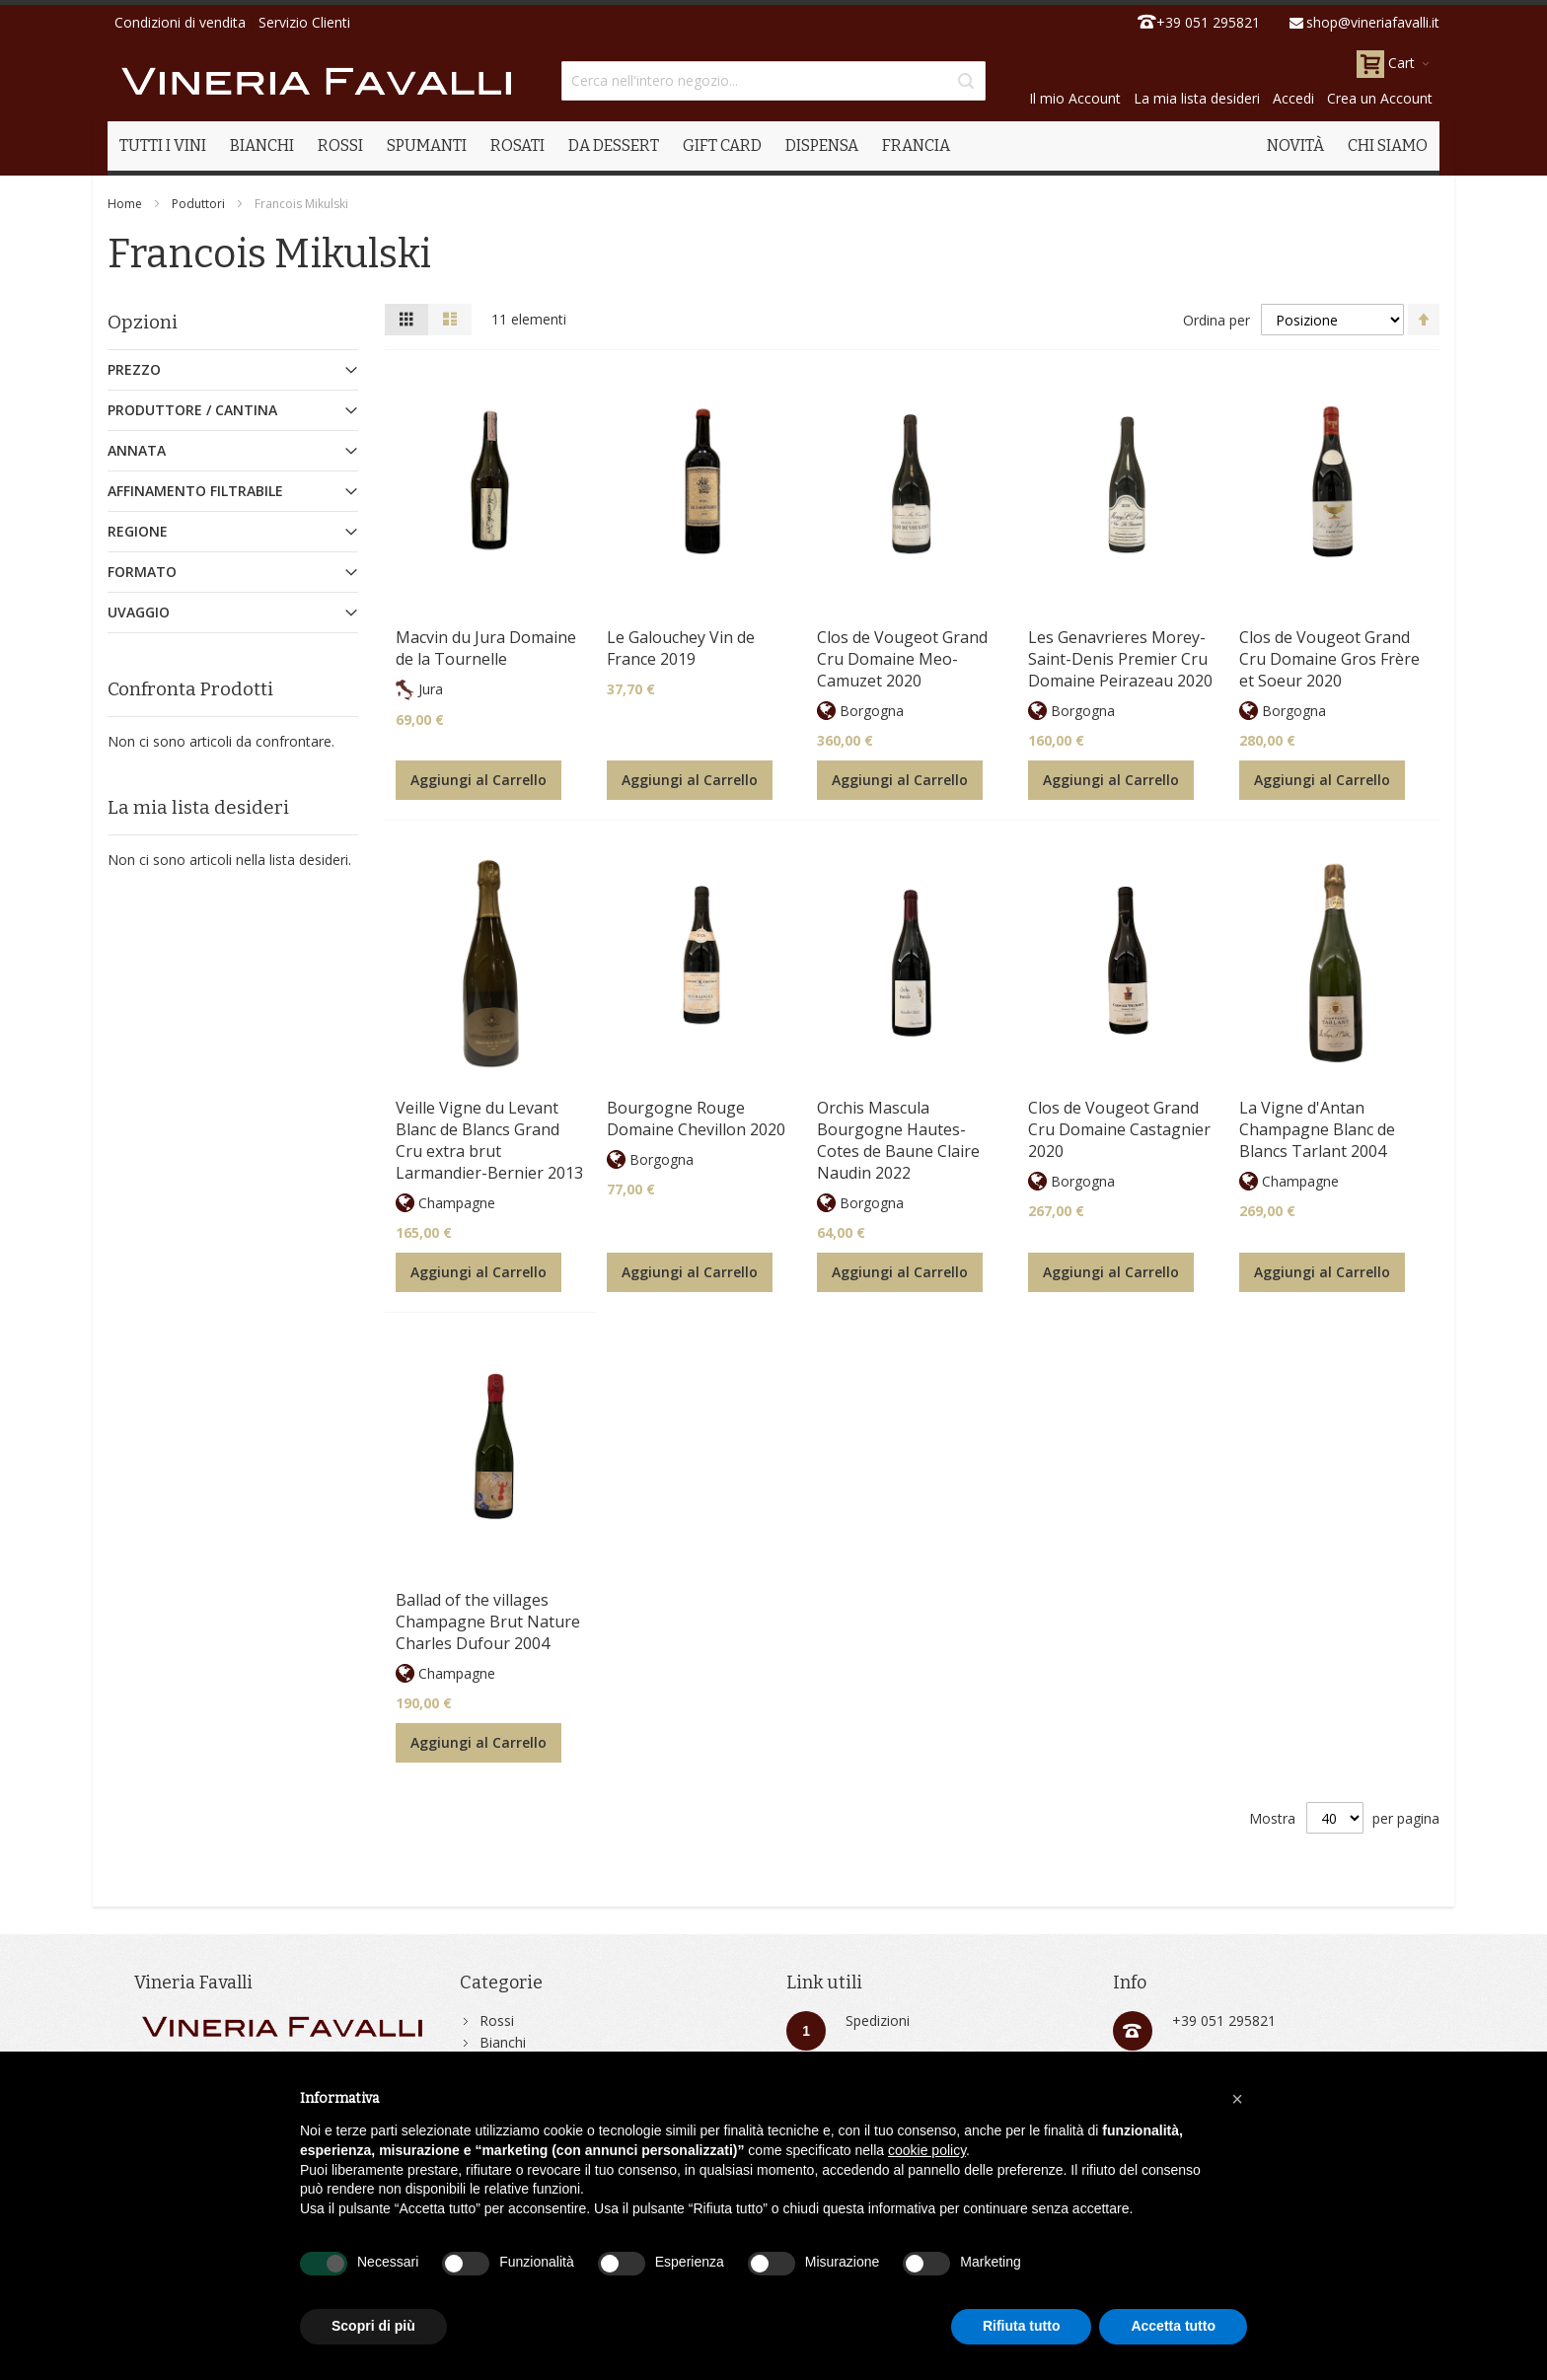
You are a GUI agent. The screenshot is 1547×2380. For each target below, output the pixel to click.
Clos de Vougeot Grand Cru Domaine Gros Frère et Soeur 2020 (1329, 658)
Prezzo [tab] (134, 369)
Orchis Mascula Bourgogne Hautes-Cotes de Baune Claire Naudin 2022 (898, 1140)
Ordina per (1216, 320)
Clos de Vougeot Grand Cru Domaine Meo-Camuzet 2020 (902, 658)
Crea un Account (1380, 98)
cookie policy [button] (927, 2150)
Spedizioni (878, 2020)
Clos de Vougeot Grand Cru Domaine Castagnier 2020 (1119, 1129)
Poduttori (198, 203)
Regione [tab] (138, 531)
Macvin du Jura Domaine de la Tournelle (486, 648)
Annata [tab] (137, 450)
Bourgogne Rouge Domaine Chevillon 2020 (696, 1118)
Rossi (496, 2020)
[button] (1237, 2099)
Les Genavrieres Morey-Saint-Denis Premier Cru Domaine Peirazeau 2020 (1120, 658)
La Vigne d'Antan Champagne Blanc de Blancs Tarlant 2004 (1317, 1129)
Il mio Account (1075, 98)
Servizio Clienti (304, 22)
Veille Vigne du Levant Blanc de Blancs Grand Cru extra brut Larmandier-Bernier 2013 (489, 1140)
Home (125, 203)
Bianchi (502, 2042)
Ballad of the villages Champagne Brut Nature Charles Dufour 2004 (488, 1621)
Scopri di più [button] (373, 2326)
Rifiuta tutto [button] (1022, 2326)
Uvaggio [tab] (139, 612)
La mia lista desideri (1197, 98)
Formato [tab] (142, 571)
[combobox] (773, 81)
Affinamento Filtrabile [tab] (195, 490)
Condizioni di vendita (180, 22)
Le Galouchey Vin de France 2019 (681, 648)
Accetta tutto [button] (1173, 2326)
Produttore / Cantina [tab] (192, 409)
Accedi (1293, 98)
